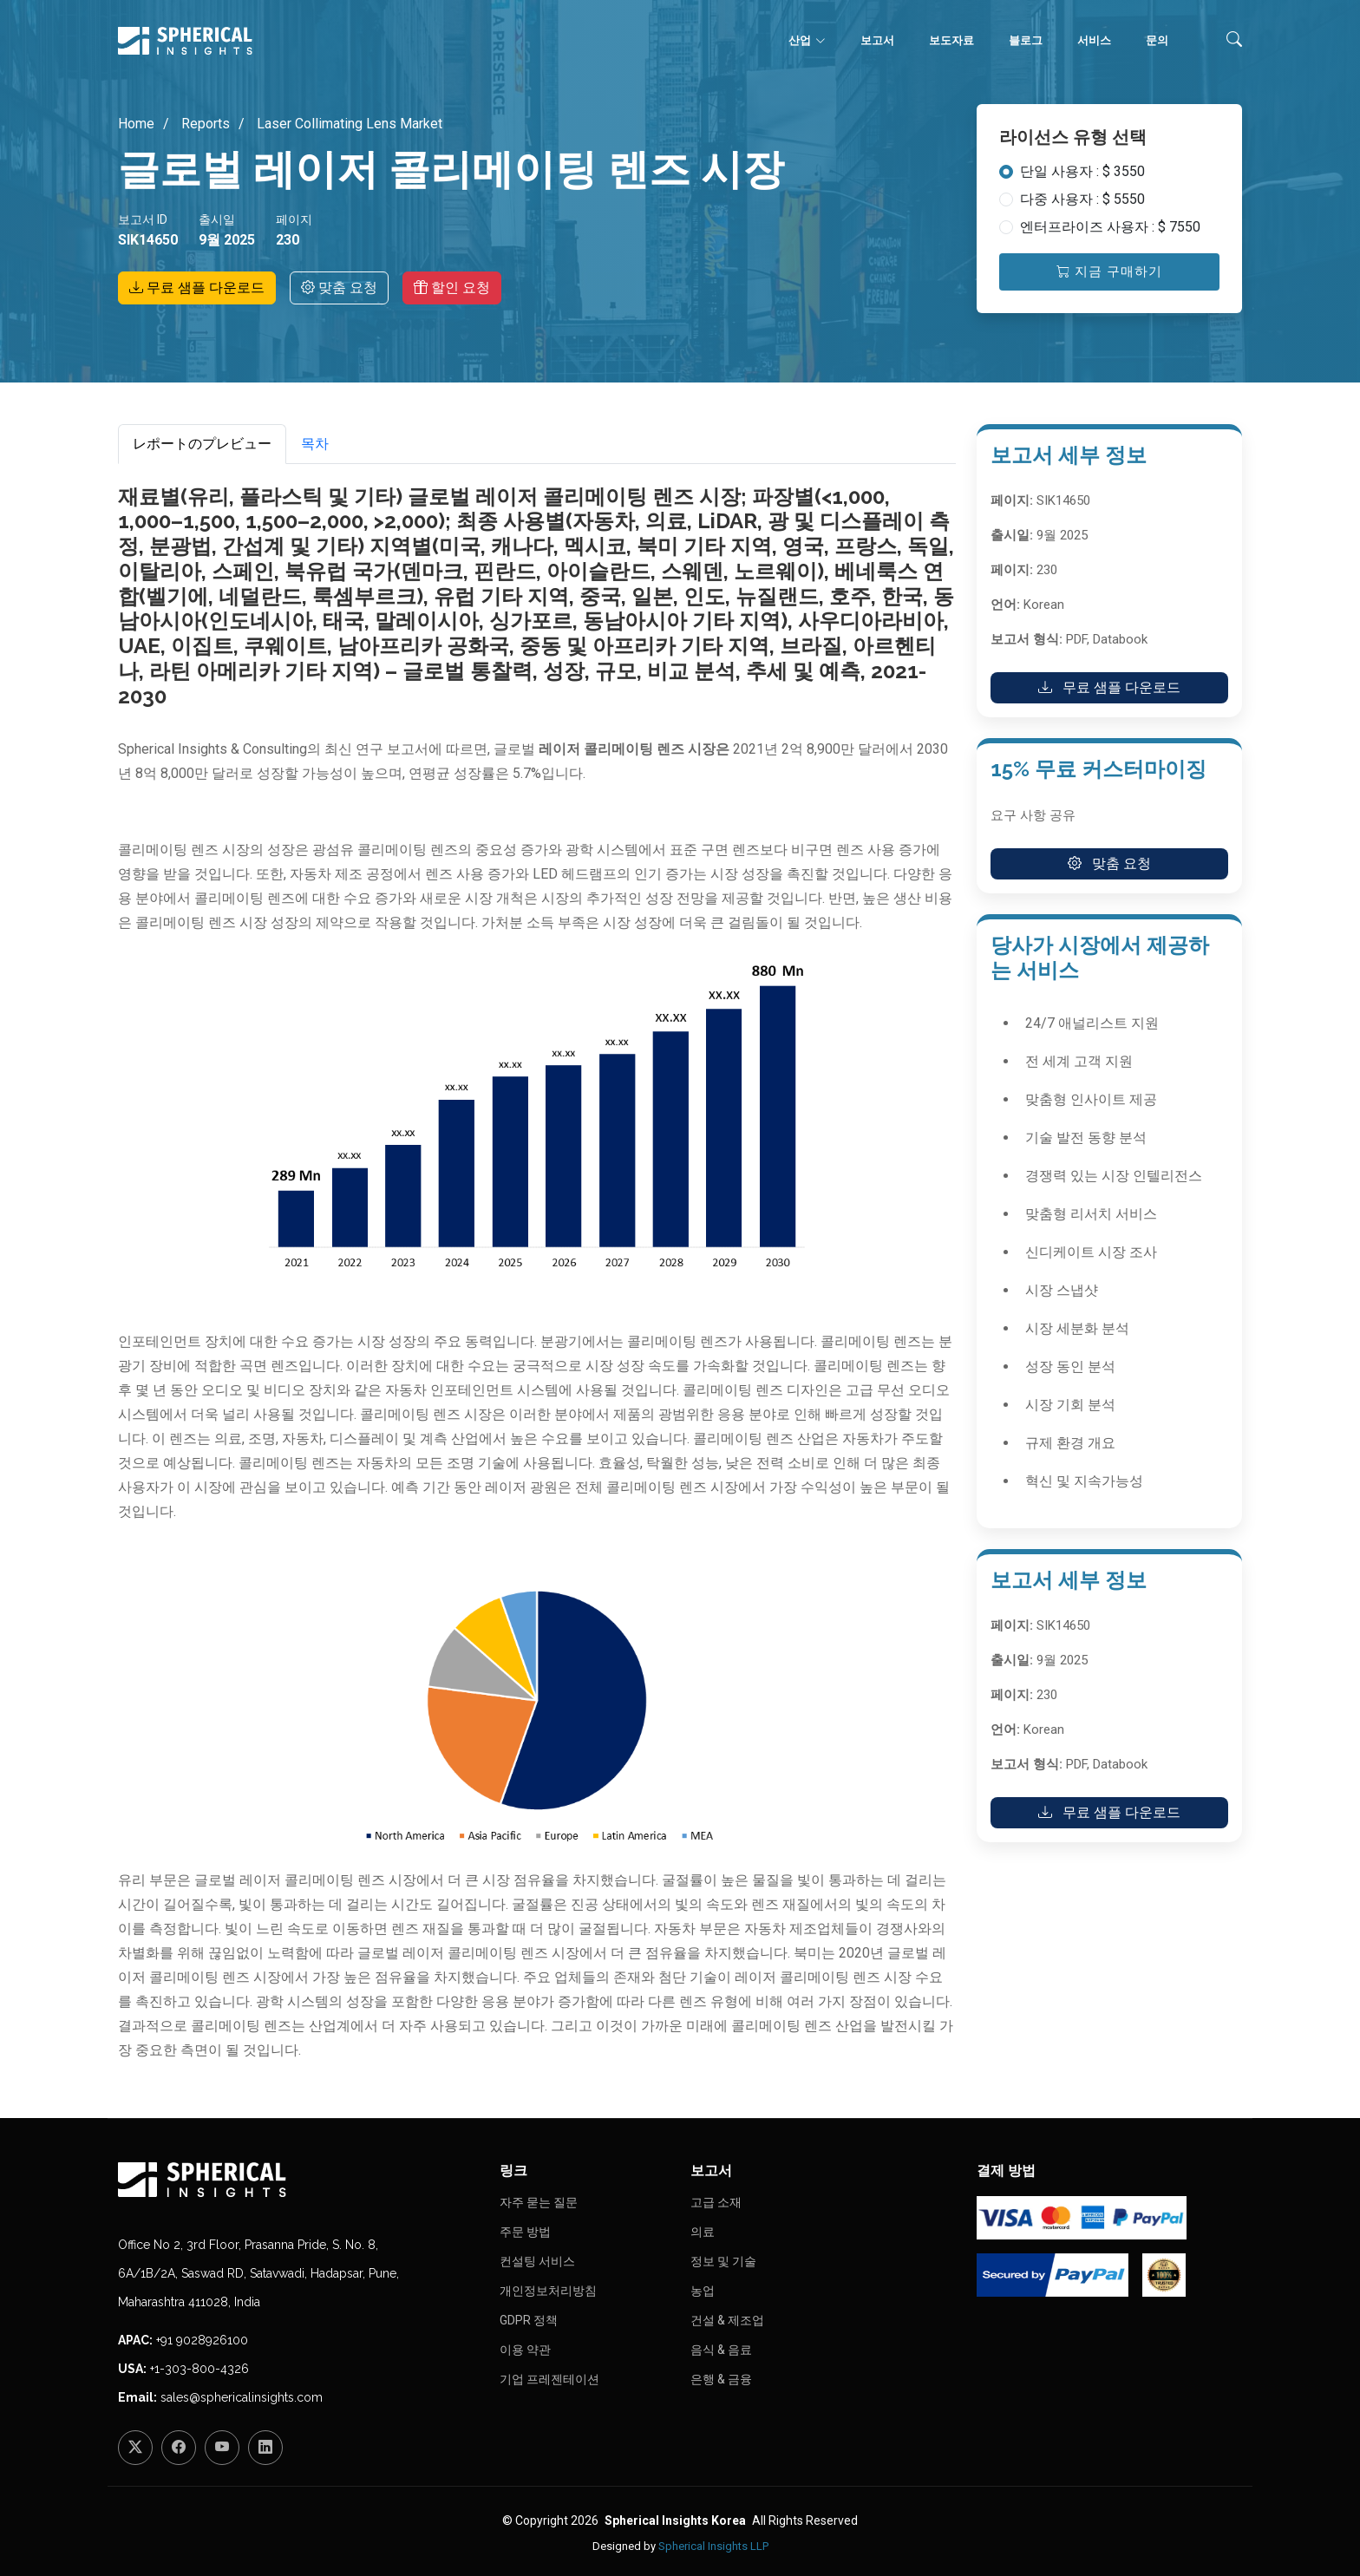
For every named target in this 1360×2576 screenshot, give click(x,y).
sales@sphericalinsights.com (241, 2397)
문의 (1157, 40)
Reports (204, 123)
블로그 (1026, 40)
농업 (702, 2291)
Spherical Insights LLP (713, 2546)
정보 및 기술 (723, 2261)
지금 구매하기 (1109, 271)
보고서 (877, 40)
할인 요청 (452, 287)
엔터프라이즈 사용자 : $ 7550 (1110, 227)
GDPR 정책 (529, 2320)
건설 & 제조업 (727, 2320)
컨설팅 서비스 (537, 2261)
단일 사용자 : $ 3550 (1082, 171)
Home (136, 123)
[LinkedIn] (265, 2447)
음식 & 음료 (721, 2350)
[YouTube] (222, 2447)
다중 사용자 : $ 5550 (1082, 199)
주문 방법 (525, 2232)
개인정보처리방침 (548, 2291)
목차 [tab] (315, 443)
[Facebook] (178, 2447)
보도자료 (951, 40)
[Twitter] (135, 2447)
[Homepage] (298, 2179)
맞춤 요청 (339, 287)
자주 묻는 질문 (539, 2202)
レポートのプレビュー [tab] (202, 443)
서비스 (1094, 40)
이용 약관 (525, 2350)
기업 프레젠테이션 (549, 2379)
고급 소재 (716, 2202)
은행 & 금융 (721, 2379)
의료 (702, 2232)
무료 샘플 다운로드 (197, 287)
